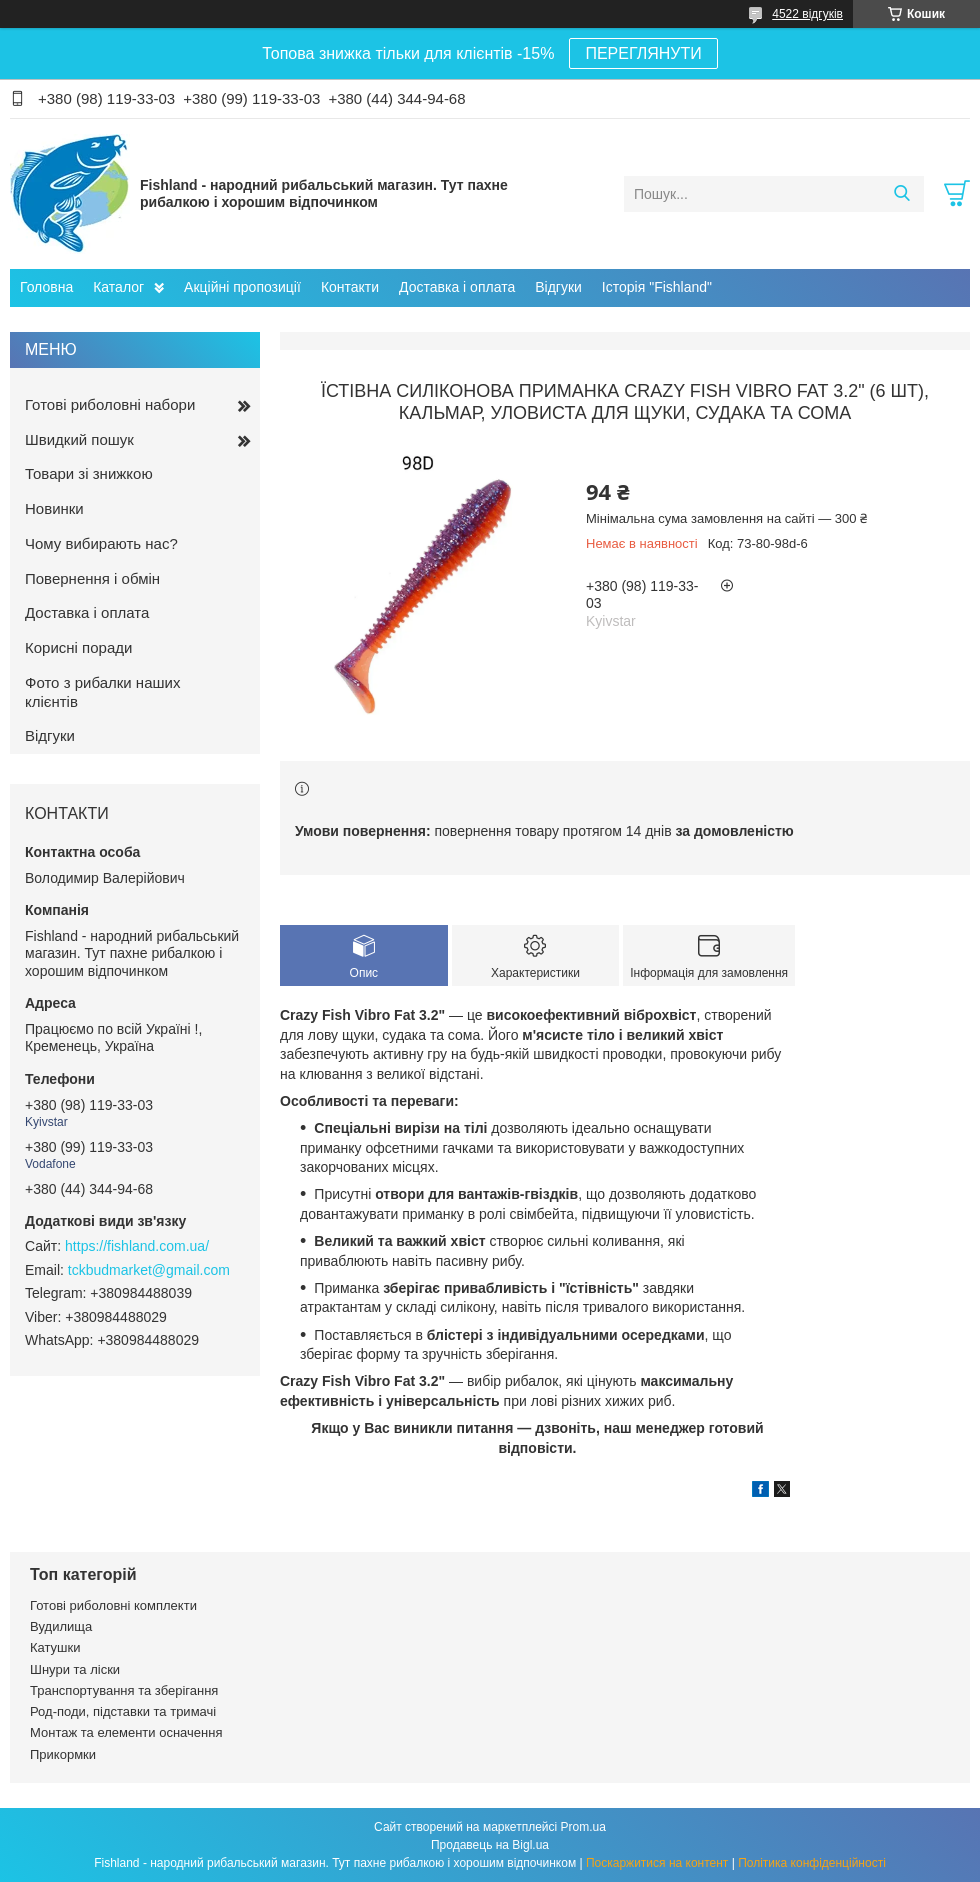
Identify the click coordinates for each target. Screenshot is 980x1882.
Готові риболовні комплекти (113, 1605)
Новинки (54, 508)
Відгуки (558, 287)
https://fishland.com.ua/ (137, 1246)
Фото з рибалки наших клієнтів (102, 692)
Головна (46, 287)
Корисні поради (78, 647)
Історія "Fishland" (657, 287)
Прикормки (63, 1754)
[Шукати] (901, 194)
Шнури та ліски (75, 1669)
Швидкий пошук (79, 439)
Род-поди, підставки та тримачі (123, 1711)
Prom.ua (583, 1827)
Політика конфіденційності (812, 1863)
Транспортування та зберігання (124, 1690)
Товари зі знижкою (89, 473)
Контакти (350, 287)
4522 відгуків (807, 14)
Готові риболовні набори (110, 404)
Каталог (118, 287)
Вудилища (61, 1626)
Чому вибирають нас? (101, 543)
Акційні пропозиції (242, 287)
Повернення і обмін (92, 578)
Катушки (55, 1647)
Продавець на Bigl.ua (490, 1845)
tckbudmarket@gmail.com (149, 1270)
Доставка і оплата (457, 287)
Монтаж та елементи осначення (126, 1732)
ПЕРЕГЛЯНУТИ (643, 53)
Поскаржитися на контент (657, 1863)
